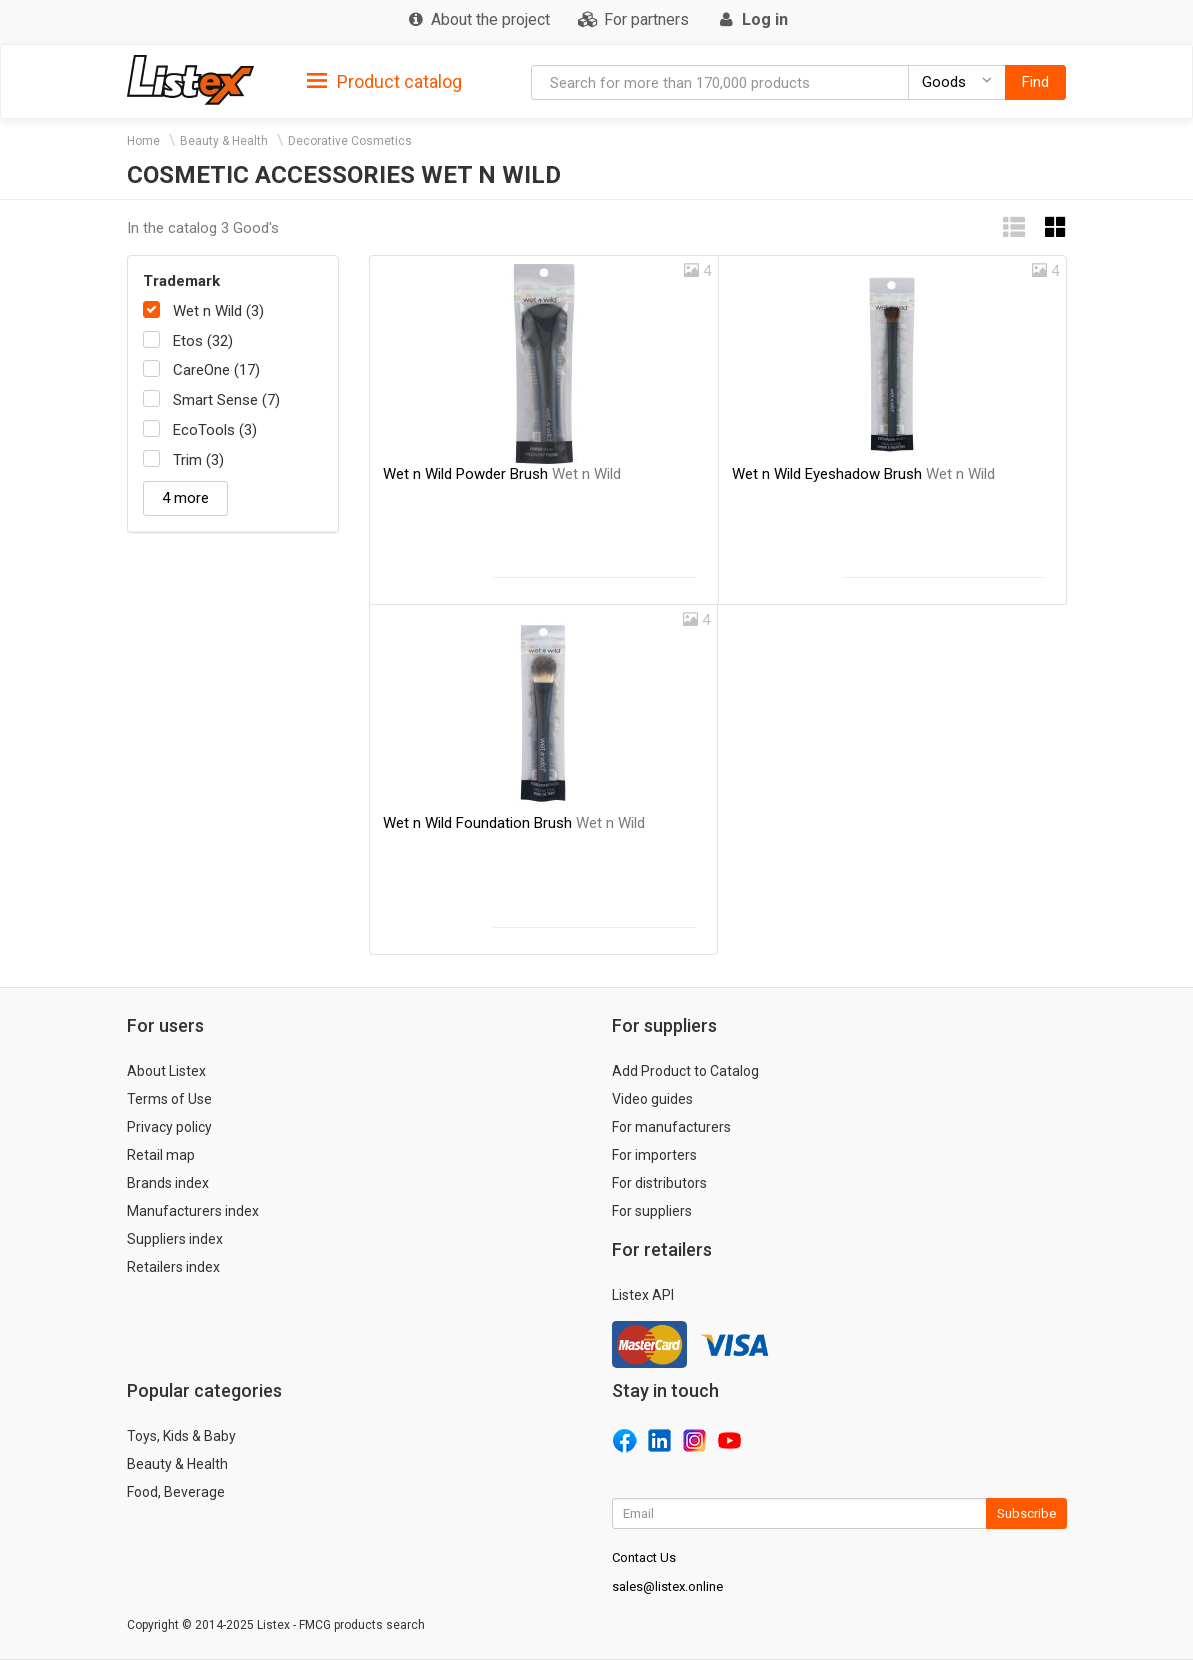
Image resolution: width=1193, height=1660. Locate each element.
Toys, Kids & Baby (181, 1436)
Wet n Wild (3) (218, 311)
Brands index (168, 1183)
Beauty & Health (224, 141)
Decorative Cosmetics (350, 141)
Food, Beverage (176, 1492)
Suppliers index (175, 1239)
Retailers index (173, 1267)
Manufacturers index (193, 1211)
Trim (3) (198, 460)
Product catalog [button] (384, 82)
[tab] (384, 80)
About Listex (166, 1071)
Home (143, 141)
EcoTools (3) (215, 430)
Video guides (652, 1099)
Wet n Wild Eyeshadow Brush (863, 474)
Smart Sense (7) (226, 400)
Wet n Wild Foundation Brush (514, 823)
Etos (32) (203, 341)
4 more (185, 498)
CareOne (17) (216, 370)
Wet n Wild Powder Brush (502, 474)
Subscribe (1026, 1513)
